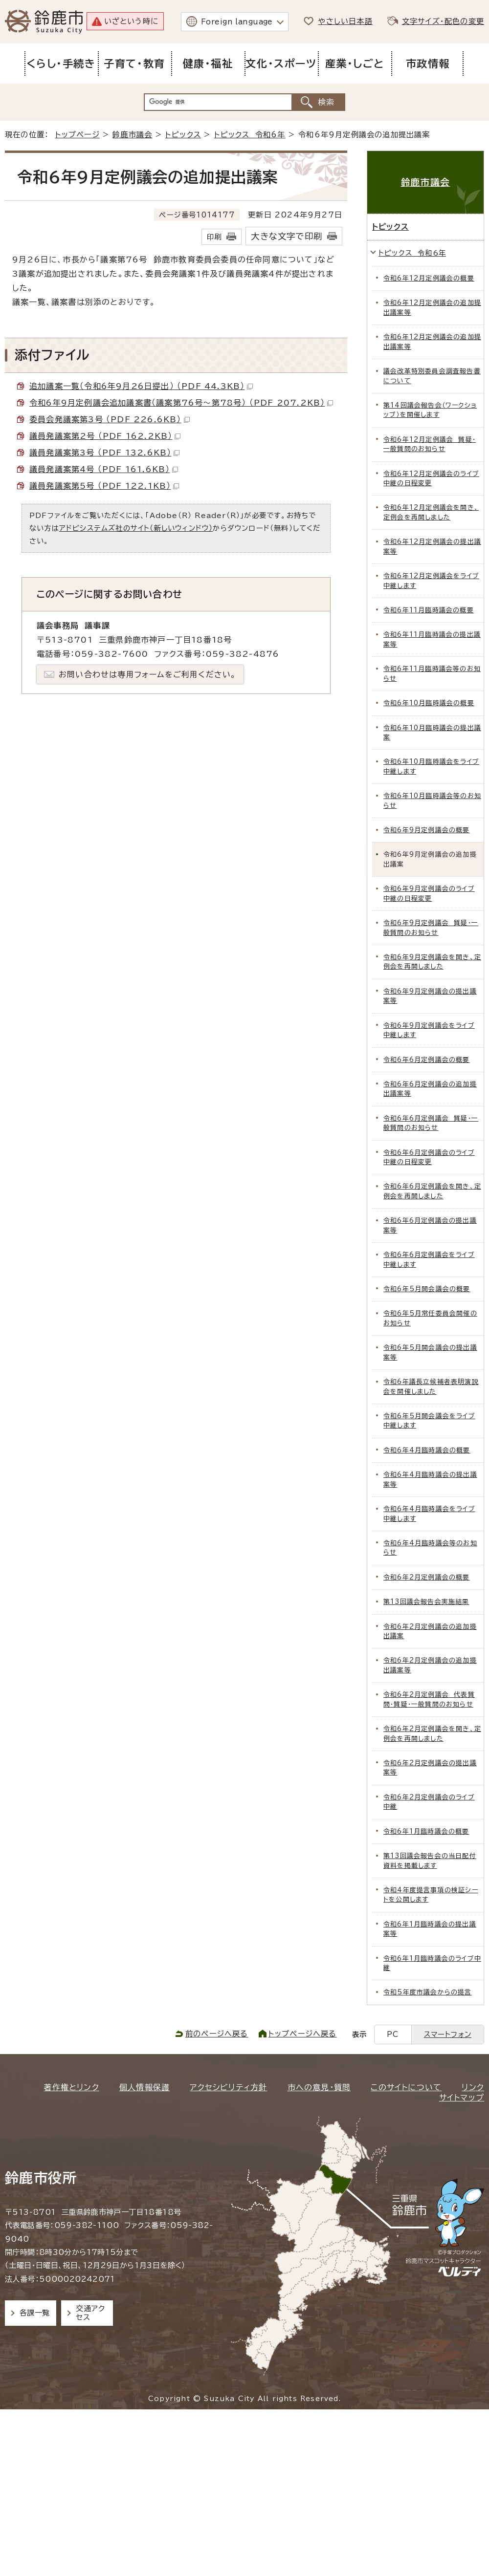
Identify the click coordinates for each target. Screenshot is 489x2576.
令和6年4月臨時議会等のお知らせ (430, 1548)
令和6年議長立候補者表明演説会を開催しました (431, 1386)
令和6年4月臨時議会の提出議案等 (430, 1479)
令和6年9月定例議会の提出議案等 (430, 996)
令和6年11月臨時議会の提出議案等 (432, 639)
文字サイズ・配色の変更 (443, 21)
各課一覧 (35, 2312)
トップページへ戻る (302, 2033)
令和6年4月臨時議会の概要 (426, 1450)
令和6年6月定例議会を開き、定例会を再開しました (432, 1191)
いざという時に (131, 21)
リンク (473, 2087)
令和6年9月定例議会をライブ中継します (429, 1030)
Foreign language (237, 21)
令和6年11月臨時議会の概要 (428, 610)
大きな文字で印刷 (286, 236)
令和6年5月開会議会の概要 (426, 1289)
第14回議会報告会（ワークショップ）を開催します (430, 410)
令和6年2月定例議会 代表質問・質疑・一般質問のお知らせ (429, 1699)
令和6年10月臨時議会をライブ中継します (431, 766)
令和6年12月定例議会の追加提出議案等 (432, 307)
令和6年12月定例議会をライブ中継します (431, 580)
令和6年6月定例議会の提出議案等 (430, 1225)
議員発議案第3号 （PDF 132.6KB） (104, 452)
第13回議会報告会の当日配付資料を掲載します (429, 1860)
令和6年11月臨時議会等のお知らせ (432, 673)
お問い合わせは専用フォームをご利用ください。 (147, 674)
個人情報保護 (144, 2087)
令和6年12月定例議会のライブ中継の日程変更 (431, 478)
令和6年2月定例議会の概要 (426, 1577)
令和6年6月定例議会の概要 (426, 1060)
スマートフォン (447, 2034)
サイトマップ (461, 2097)
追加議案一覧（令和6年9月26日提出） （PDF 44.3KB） (141, 386)
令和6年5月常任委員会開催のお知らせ (430, 1318)
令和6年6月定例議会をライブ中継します (429, 1259)
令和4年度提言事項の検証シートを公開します (430, 1895)
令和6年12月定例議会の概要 (428, 278)
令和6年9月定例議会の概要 (426, 830)
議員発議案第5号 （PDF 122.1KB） (104, 486)
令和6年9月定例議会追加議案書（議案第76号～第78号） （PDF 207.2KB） (181, 403)
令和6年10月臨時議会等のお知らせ (432, 800)
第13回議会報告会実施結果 (426, 1602)
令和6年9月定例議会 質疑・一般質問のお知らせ (430, 927)
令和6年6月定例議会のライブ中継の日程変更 (429, 1157)
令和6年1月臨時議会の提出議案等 (429, 1929)
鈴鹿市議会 (132, 134)
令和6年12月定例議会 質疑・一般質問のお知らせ (429, 444)
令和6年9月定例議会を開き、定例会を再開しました (432, 962)
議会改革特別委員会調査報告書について (432, 376)
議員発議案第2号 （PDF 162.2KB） (104, 436)
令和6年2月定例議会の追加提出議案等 (430, 1665)
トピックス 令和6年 (250, 134)
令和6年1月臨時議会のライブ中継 (432, 1963)
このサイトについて (406, 2087)
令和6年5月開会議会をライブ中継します (429, 1421)
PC (393, 2034)
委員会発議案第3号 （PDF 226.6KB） (109, 419)
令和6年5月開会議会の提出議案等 (430, 1352)
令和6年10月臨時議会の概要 (428, 703)
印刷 (214, 236)
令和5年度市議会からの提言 (427, 1992)
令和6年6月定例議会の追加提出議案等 (430, 1089)
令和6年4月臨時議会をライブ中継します (429, 1513)
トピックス (183, 134)
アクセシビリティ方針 (228, 2087)
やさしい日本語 (345, 21)
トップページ (77, 134)
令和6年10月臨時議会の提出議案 (432, 732)
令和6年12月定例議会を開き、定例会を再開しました (431, 512)
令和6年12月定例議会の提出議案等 (432, 546)
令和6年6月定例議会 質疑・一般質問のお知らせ (430, 1123)
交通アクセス (90, 2313)
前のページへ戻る (216, 2033)
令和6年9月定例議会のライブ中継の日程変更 (429, 893)
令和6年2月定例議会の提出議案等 (430, 1767)
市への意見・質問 (319, 2087)
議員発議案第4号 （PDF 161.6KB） (103, 469)
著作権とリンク (71, 2087)
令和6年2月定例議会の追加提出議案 (430, 1631)
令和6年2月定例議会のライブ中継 (429, 1802)
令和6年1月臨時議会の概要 (426, 1831)
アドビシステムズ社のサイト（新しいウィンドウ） (136, 528)
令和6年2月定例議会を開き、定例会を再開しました (432, 1733)
